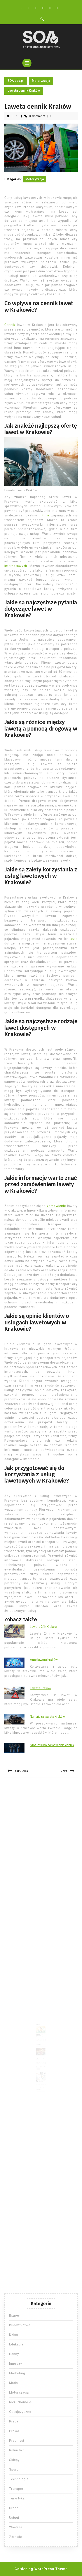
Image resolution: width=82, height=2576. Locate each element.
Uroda (14, 2508)
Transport (17, 2488)
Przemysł (16, 2440)
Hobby (14, 2354)
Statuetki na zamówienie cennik (52, 1745)
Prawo (14, 2431)
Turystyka (17, 2498)
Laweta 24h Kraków (43, 1626)
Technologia (18, 2479)
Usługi (14, 2517)
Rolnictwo (17, 2450)
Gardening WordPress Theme (41, 2569)
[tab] (26, 63)
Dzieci (14, 2334)
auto (74, 939)
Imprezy (15, 2363)
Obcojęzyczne (20, 2411)
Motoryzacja (41, 80)
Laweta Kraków (40, 1688)
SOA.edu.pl (16, 80)
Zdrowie (15, 2537)
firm (45, 515)
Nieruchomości (21, 2402)
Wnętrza (15, 2527)
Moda (13, 2383)
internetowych (15, 566)
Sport (13, 2469)
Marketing (17, 2373)
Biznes (14, 2315)
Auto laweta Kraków (44, 1659)
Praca (13, 2421)
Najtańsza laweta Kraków (47, 1716)
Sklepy (14, 2460)
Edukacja (16, 2344)
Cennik (9, 325)
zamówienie (56, 1206)
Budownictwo (19, 2325)
